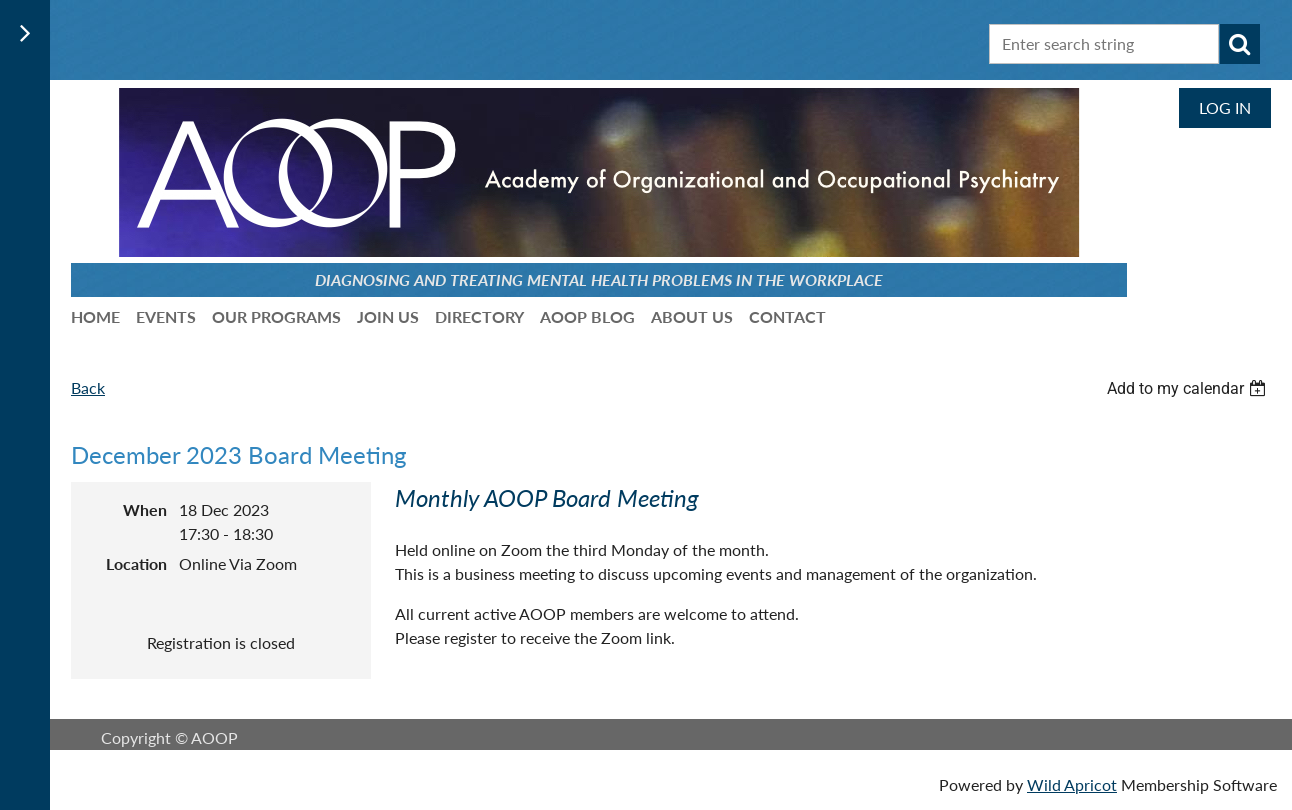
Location (136, 563)
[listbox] (1189, 388)
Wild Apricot (1072, 784)
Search (1240, 44)
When (145, 509)
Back (88, 387)
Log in (1225, 107)
